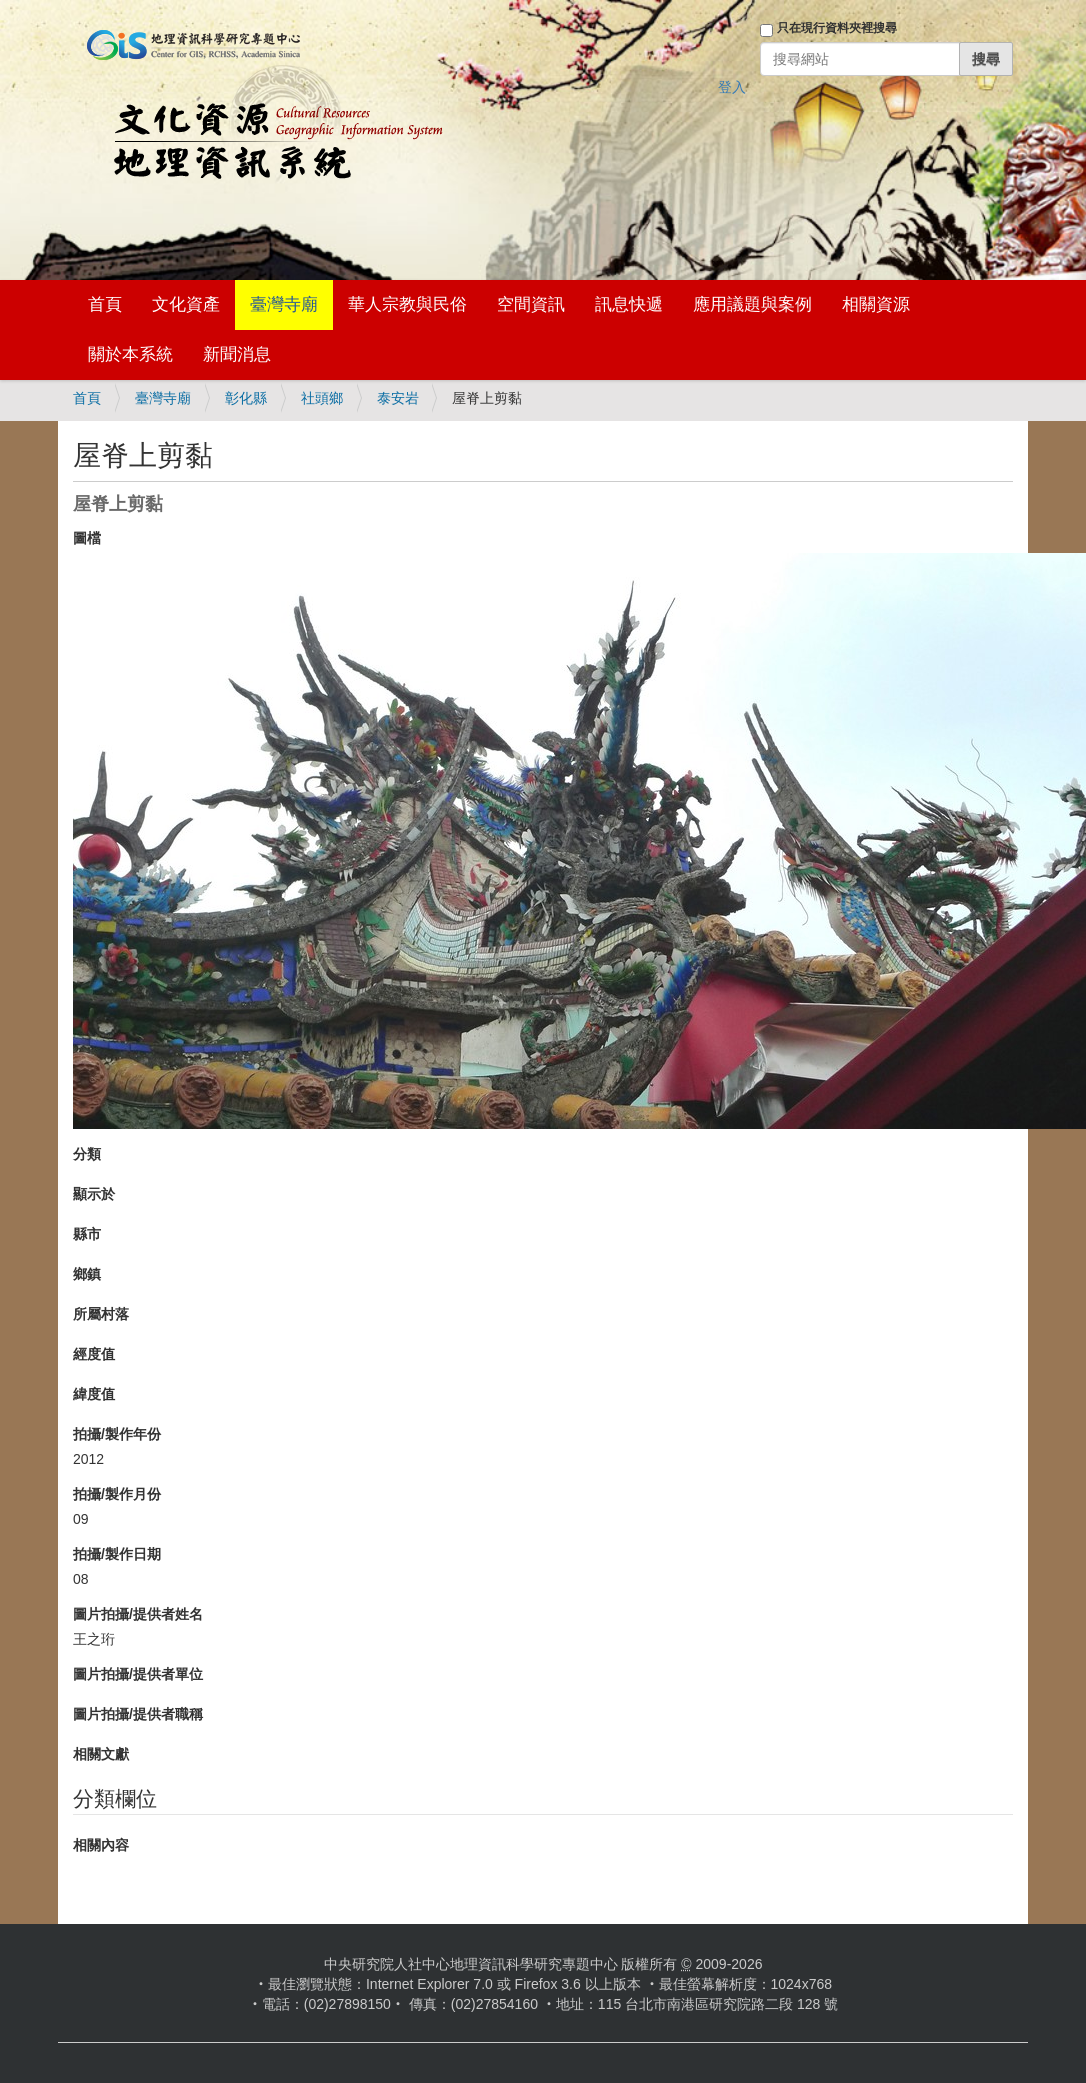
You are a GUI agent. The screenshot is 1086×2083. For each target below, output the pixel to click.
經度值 (94, 1354)
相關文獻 (101, 1754)
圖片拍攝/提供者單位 (138, 1674)
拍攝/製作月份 (117, 1494)
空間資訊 (531, 304)
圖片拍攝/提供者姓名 (138, 1614)
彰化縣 (246, 398)
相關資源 (876, 304)
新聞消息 (237, 354)
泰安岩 (398, 398)
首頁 (105, 304)
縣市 (87, 1234)
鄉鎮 (87, 1274)
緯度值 (94, 1394)
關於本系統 (130, 354)
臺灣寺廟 (284, 304)
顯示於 (94, 1194)
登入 (732, 87)
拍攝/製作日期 (117, 1554)
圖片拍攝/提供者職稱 (138, 1714)
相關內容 (101, 1845)
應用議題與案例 (752, 304)
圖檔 (87, 538)
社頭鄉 (322, 398)
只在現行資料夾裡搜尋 (837, 28)
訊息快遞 (629, 304)
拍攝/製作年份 (117, 1434)
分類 (87, 1154)
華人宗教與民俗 (407, 304)
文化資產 (186, 304)
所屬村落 (101, 1314)
